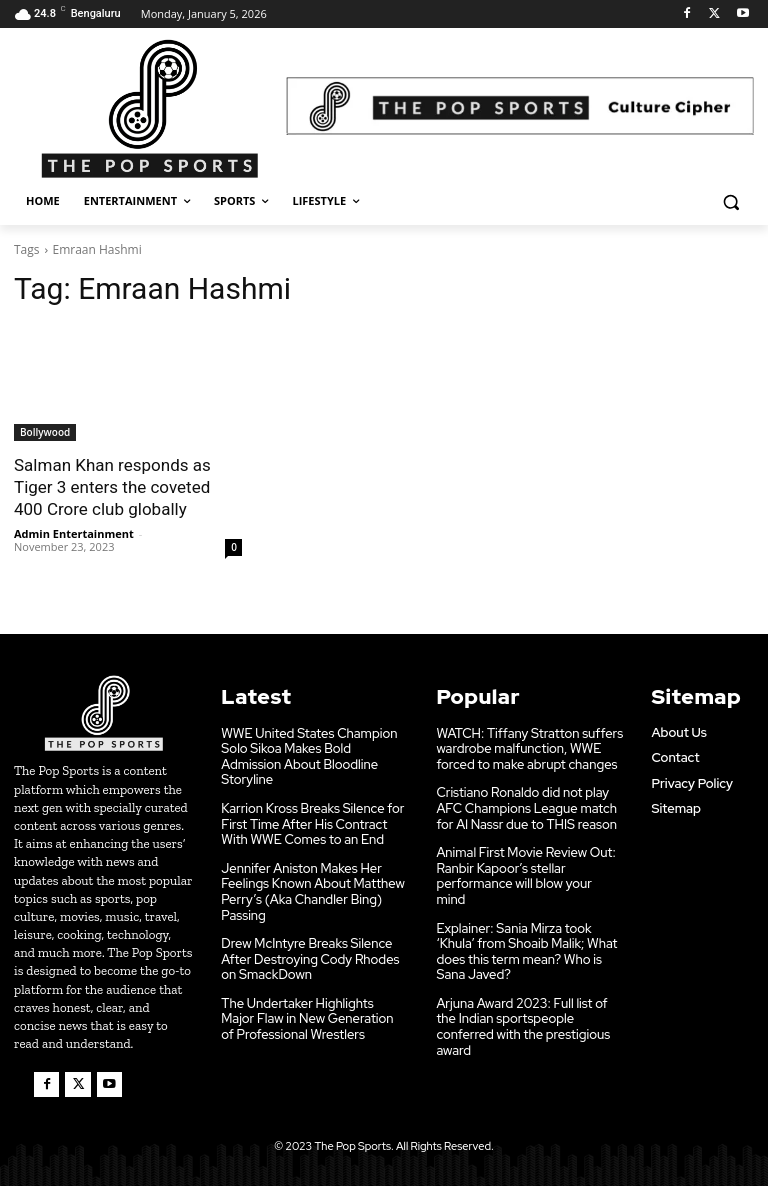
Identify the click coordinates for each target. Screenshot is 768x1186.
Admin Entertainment (74, 533)
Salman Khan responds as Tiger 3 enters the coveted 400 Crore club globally (112, 487)
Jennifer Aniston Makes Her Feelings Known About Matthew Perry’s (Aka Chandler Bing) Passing (313, 890)
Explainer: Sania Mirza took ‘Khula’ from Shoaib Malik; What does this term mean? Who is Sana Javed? (526, 950)
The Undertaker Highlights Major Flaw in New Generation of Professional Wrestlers (307, 1018)
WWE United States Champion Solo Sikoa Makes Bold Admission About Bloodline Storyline (309, 755)
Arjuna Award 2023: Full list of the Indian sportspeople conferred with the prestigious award (523, 1026)
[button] (730, 201)
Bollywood (45, 432)
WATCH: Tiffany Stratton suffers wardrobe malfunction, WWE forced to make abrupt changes (529, 747)
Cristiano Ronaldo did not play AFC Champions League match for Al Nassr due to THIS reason (526, 807)
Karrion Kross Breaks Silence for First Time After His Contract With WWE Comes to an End (312, 823)
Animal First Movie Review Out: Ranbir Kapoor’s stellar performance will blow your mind (525, 875)
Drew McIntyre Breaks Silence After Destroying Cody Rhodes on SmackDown (310, 958)
